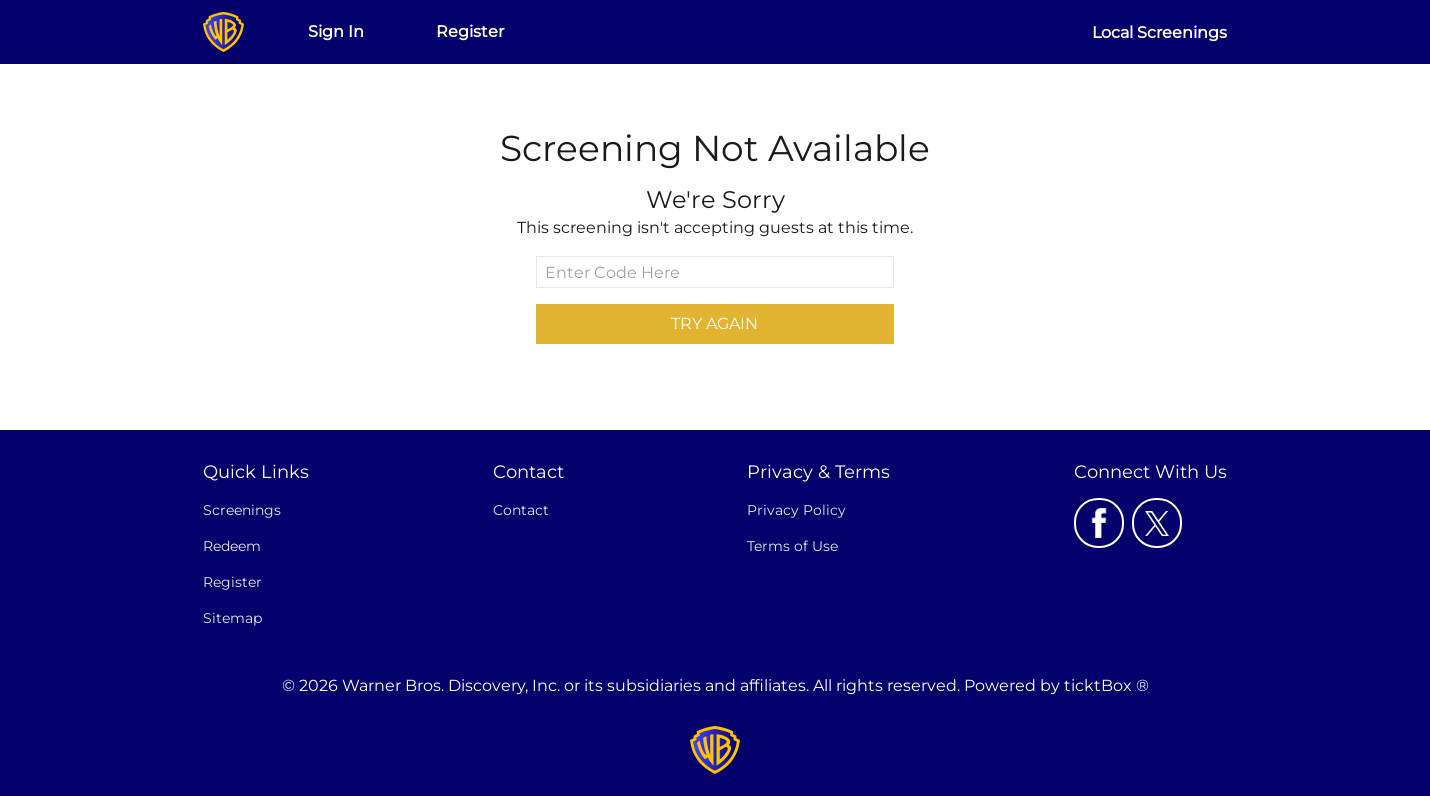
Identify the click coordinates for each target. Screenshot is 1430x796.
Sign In (336, 31)
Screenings (242, 510)
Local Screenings (1159, 32)
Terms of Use (792, 546)
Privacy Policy (796, 510)
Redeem (232, 546)
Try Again (714, 323)
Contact (521, 510)
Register (470, 31)
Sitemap (232, 618)
